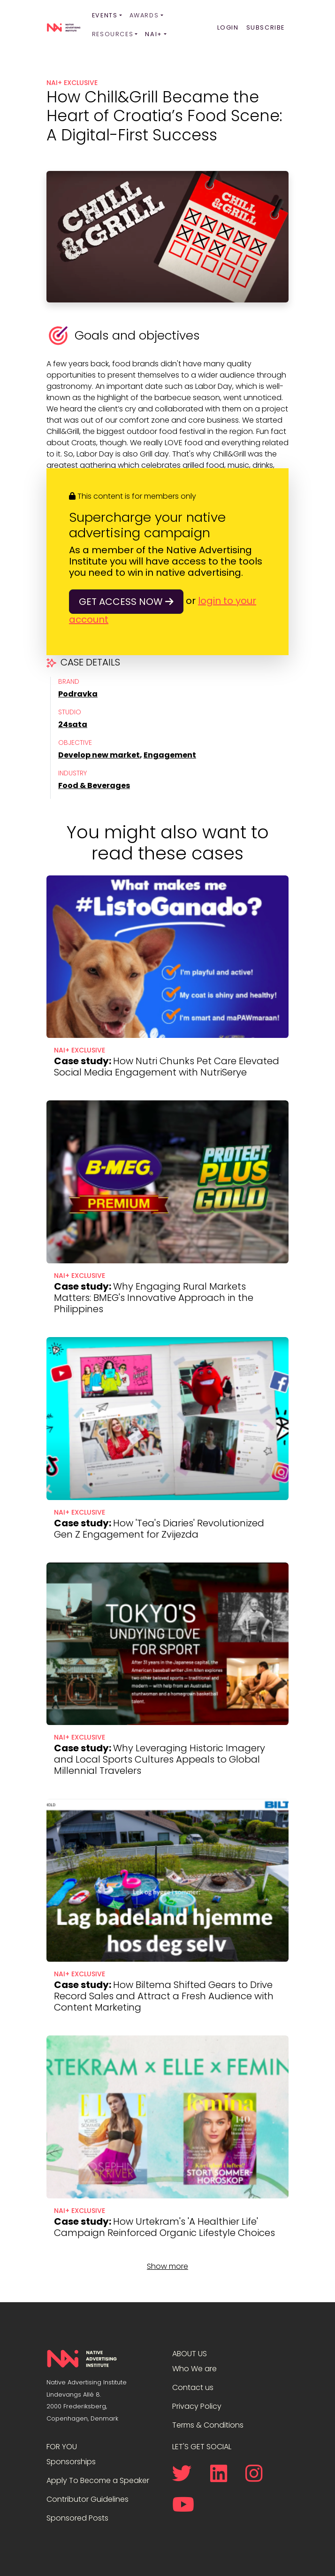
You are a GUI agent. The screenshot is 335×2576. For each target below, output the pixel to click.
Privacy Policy (196, 2400)
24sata (72, 724)
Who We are (194, 2362)
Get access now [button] (126, 601)
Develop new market (99, 755)
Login (228, 27)
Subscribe (265, 27)
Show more (167, 2260)
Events (105, 15)
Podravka (78, 693)
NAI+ (153, 34)
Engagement (170, 755)
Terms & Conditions (208, 2419)
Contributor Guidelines (87, 2493)
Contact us (192, 2381)
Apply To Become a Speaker (97, 2474)
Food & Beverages (94, 785)
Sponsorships (71, 2455)
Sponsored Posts (77, 2511)
